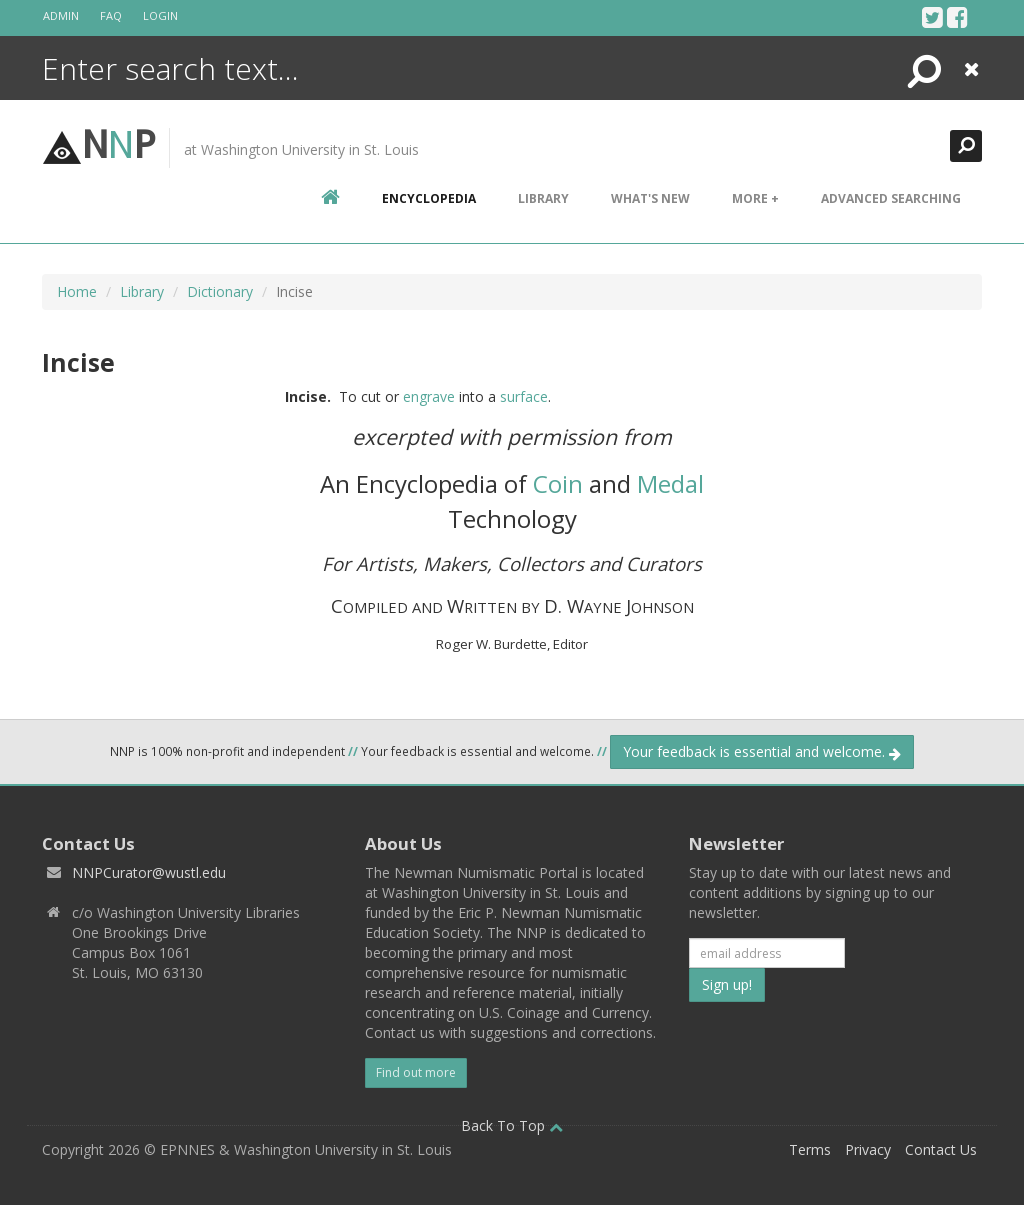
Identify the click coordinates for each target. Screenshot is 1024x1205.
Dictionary (220, 291)
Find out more (416, 1072)
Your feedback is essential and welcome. (762, 751)
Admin (61, 15)
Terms (810, 1149)
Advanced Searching (891, 198)
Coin (558, 483)
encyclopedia (429, 198)
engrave (429, 396)
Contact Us (941, 1149)
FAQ (111, 15)
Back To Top (512, 1125)
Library (543, 198)
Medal (670, 483)
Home (77, 291)
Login (160, 15)
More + (755, 198)
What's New (650, 198)
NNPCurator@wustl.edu (149, 872)
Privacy (868, 1149)
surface (524, 396)
